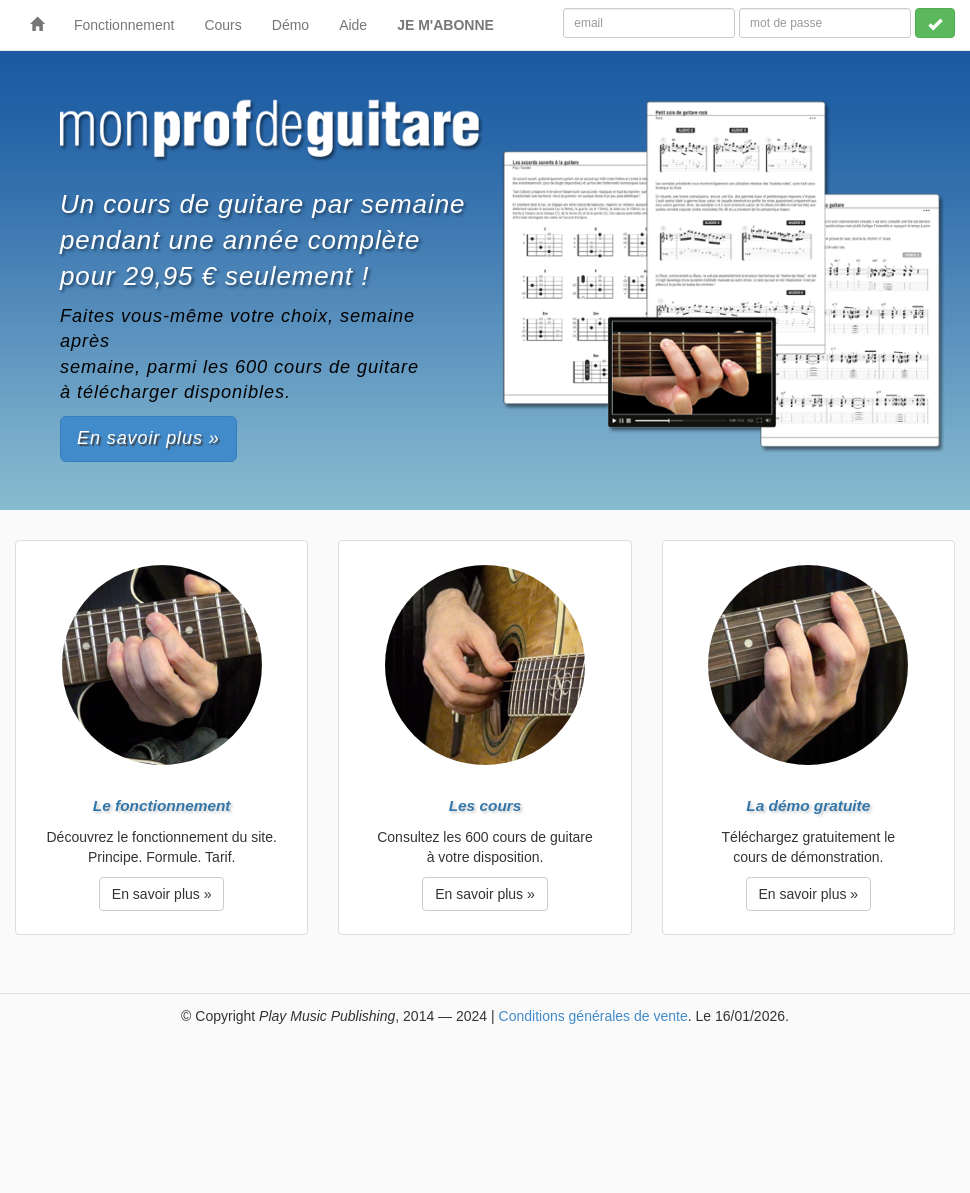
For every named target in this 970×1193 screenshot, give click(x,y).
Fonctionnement (124, 25)
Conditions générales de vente (593, 1016)
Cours (222, 25)
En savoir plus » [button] (148, 438)
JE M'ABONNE (445, 25)
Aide (353, 25)
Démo (290, 25)
